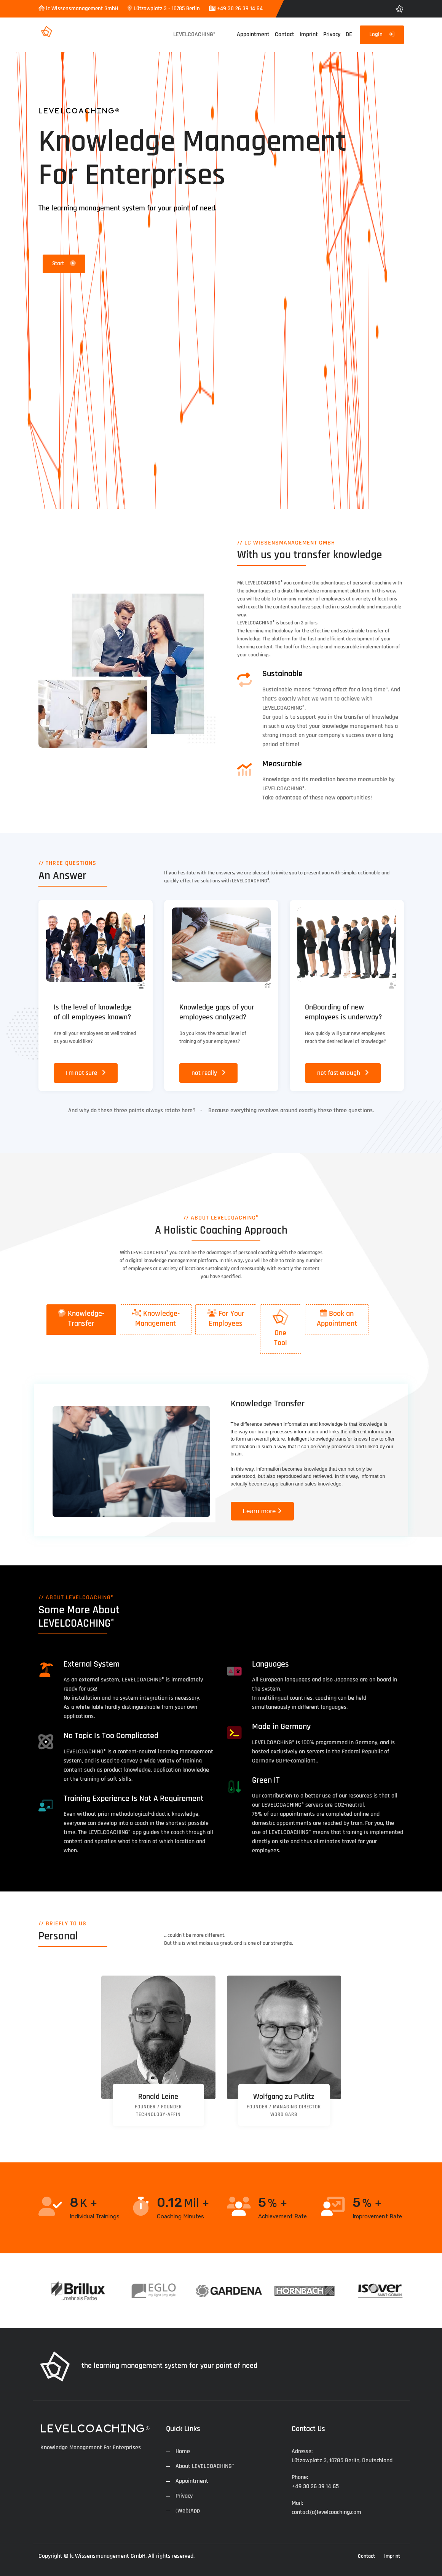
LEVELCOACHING (194, 34)
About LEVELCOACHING (205, 2466)
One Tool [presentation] (280, 1328)
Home (183, 2451)
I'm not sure (86, 1073)
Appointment (253, 34)
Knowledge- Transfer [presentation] (81, 1318)
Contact (284, 34)
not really (208, 1073)
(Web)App (188, 2511)
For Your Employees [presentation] (225, 1318)
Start (64, 263)
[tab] (81, 1319)
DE (349, 34)
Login (381, 34)
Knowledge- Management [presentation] (156, 1318)
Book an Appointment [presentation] (337, 1318)
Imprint (309, 34)
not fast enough (343, 1073)
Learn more (262, 1511)
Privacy (331, 34)
